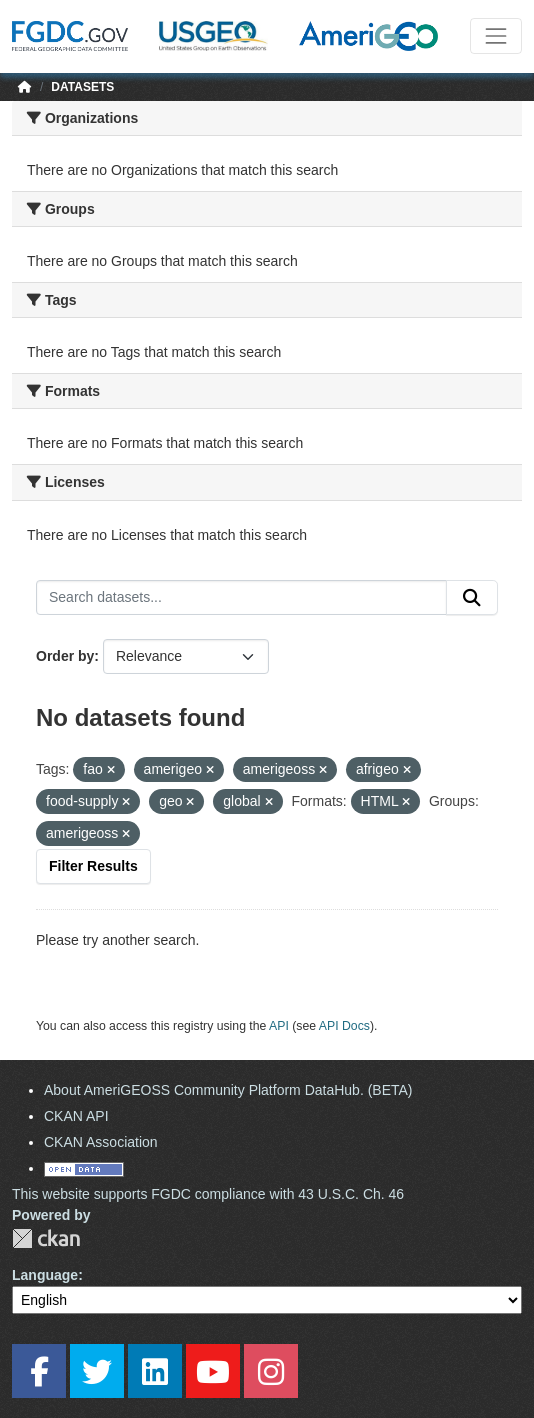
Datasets (82, 87)
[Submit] (472, 598)
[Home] (25, 87)
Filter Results (93, 866)
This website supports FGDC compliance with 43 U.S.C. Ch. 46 (208, 1194)
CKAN (46, 1238)
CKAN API (76, 1116)
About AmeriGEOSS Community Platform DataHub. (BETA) (228, 1090)
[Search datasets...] (241, 598)
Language (45, 1275)
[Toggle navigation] (496, 36)
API (279, 1026)
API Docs (344, 1026)
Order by (65, 656)
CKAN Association (101, 1142)
